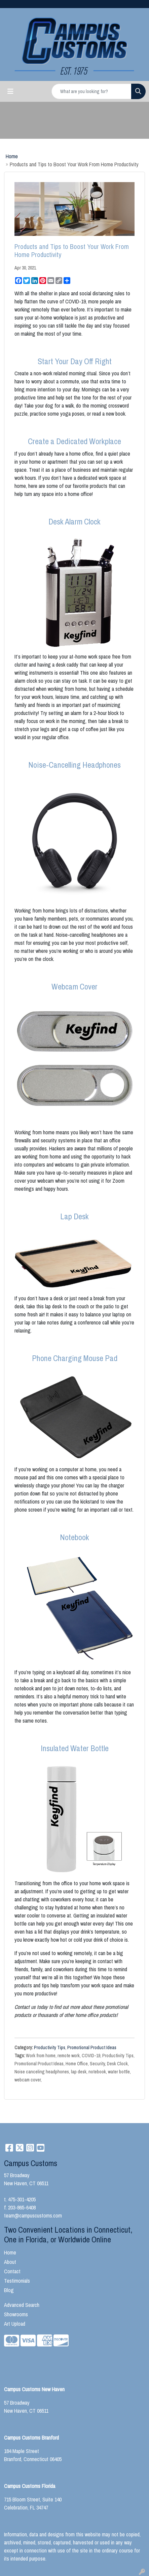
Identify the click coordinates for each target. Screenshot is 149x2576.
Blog (9, 2290)
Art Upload (14, 2323)
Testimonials (17, 2280)
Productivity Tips (49, 2047)
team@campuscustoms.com (33, 2215)
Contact (12, 2271)
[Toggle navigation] (10, 91)
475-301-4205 (22, 2199)
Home (12, 156)
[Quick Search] (91, 91)
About (10, 2262)
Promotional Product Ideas (91, 2047)
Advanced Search (21, 2305)
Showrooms (16, 2314)
